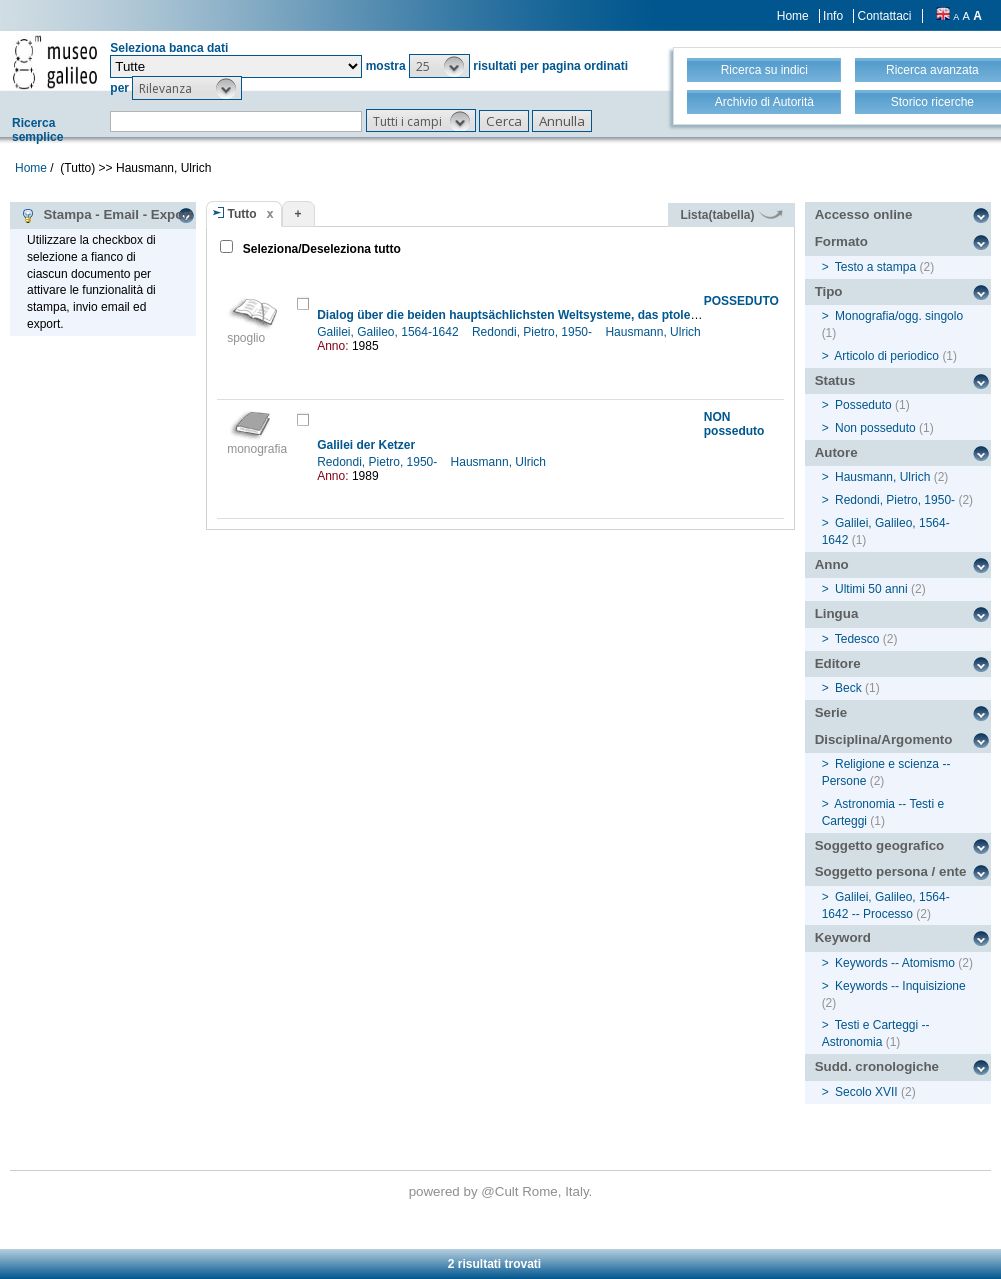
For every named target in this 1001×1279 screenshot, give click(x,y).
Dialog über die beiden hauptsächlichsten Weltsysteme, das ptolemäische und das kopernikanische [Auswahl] (631, 315)
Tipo (829, 291)
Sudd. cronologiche (877, 1066)
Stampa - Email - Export (106, 215)
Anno (832, 564)
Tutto (242, 214)
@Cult (501, 1191)
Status (835, 380)
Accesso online (864, 214)
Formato (841, 241)
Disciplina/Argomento (884, 739)
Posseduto (863, 405)
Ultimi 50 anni (871, 589)
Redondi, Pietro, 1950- (533, 332)
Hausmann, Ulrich (654, 332)
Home (793, 16)
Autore (836, 452)
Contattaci (884, 16)
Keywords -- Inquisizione (900, 986)
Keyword (843, 937)
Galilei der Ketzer (366, 445)
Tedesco (857, 639)
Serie (831, 712)
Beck (848, 688)
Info (833, 16)
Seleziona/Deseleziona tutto (320, 249)
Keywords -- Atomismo (895, 963)
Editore (838, 663)
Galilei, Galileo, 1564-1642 (389, 332)
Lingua (837, 613)
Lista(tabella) (731, 215)
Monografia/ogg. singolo (899, 316)
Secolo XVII (866, 1092)
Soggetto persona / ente (891, 871)
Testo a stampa (875, 267)
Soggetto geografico (880, 845)
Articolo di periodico (886, 356)
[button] (439, 66)
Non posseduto (875, 428)
